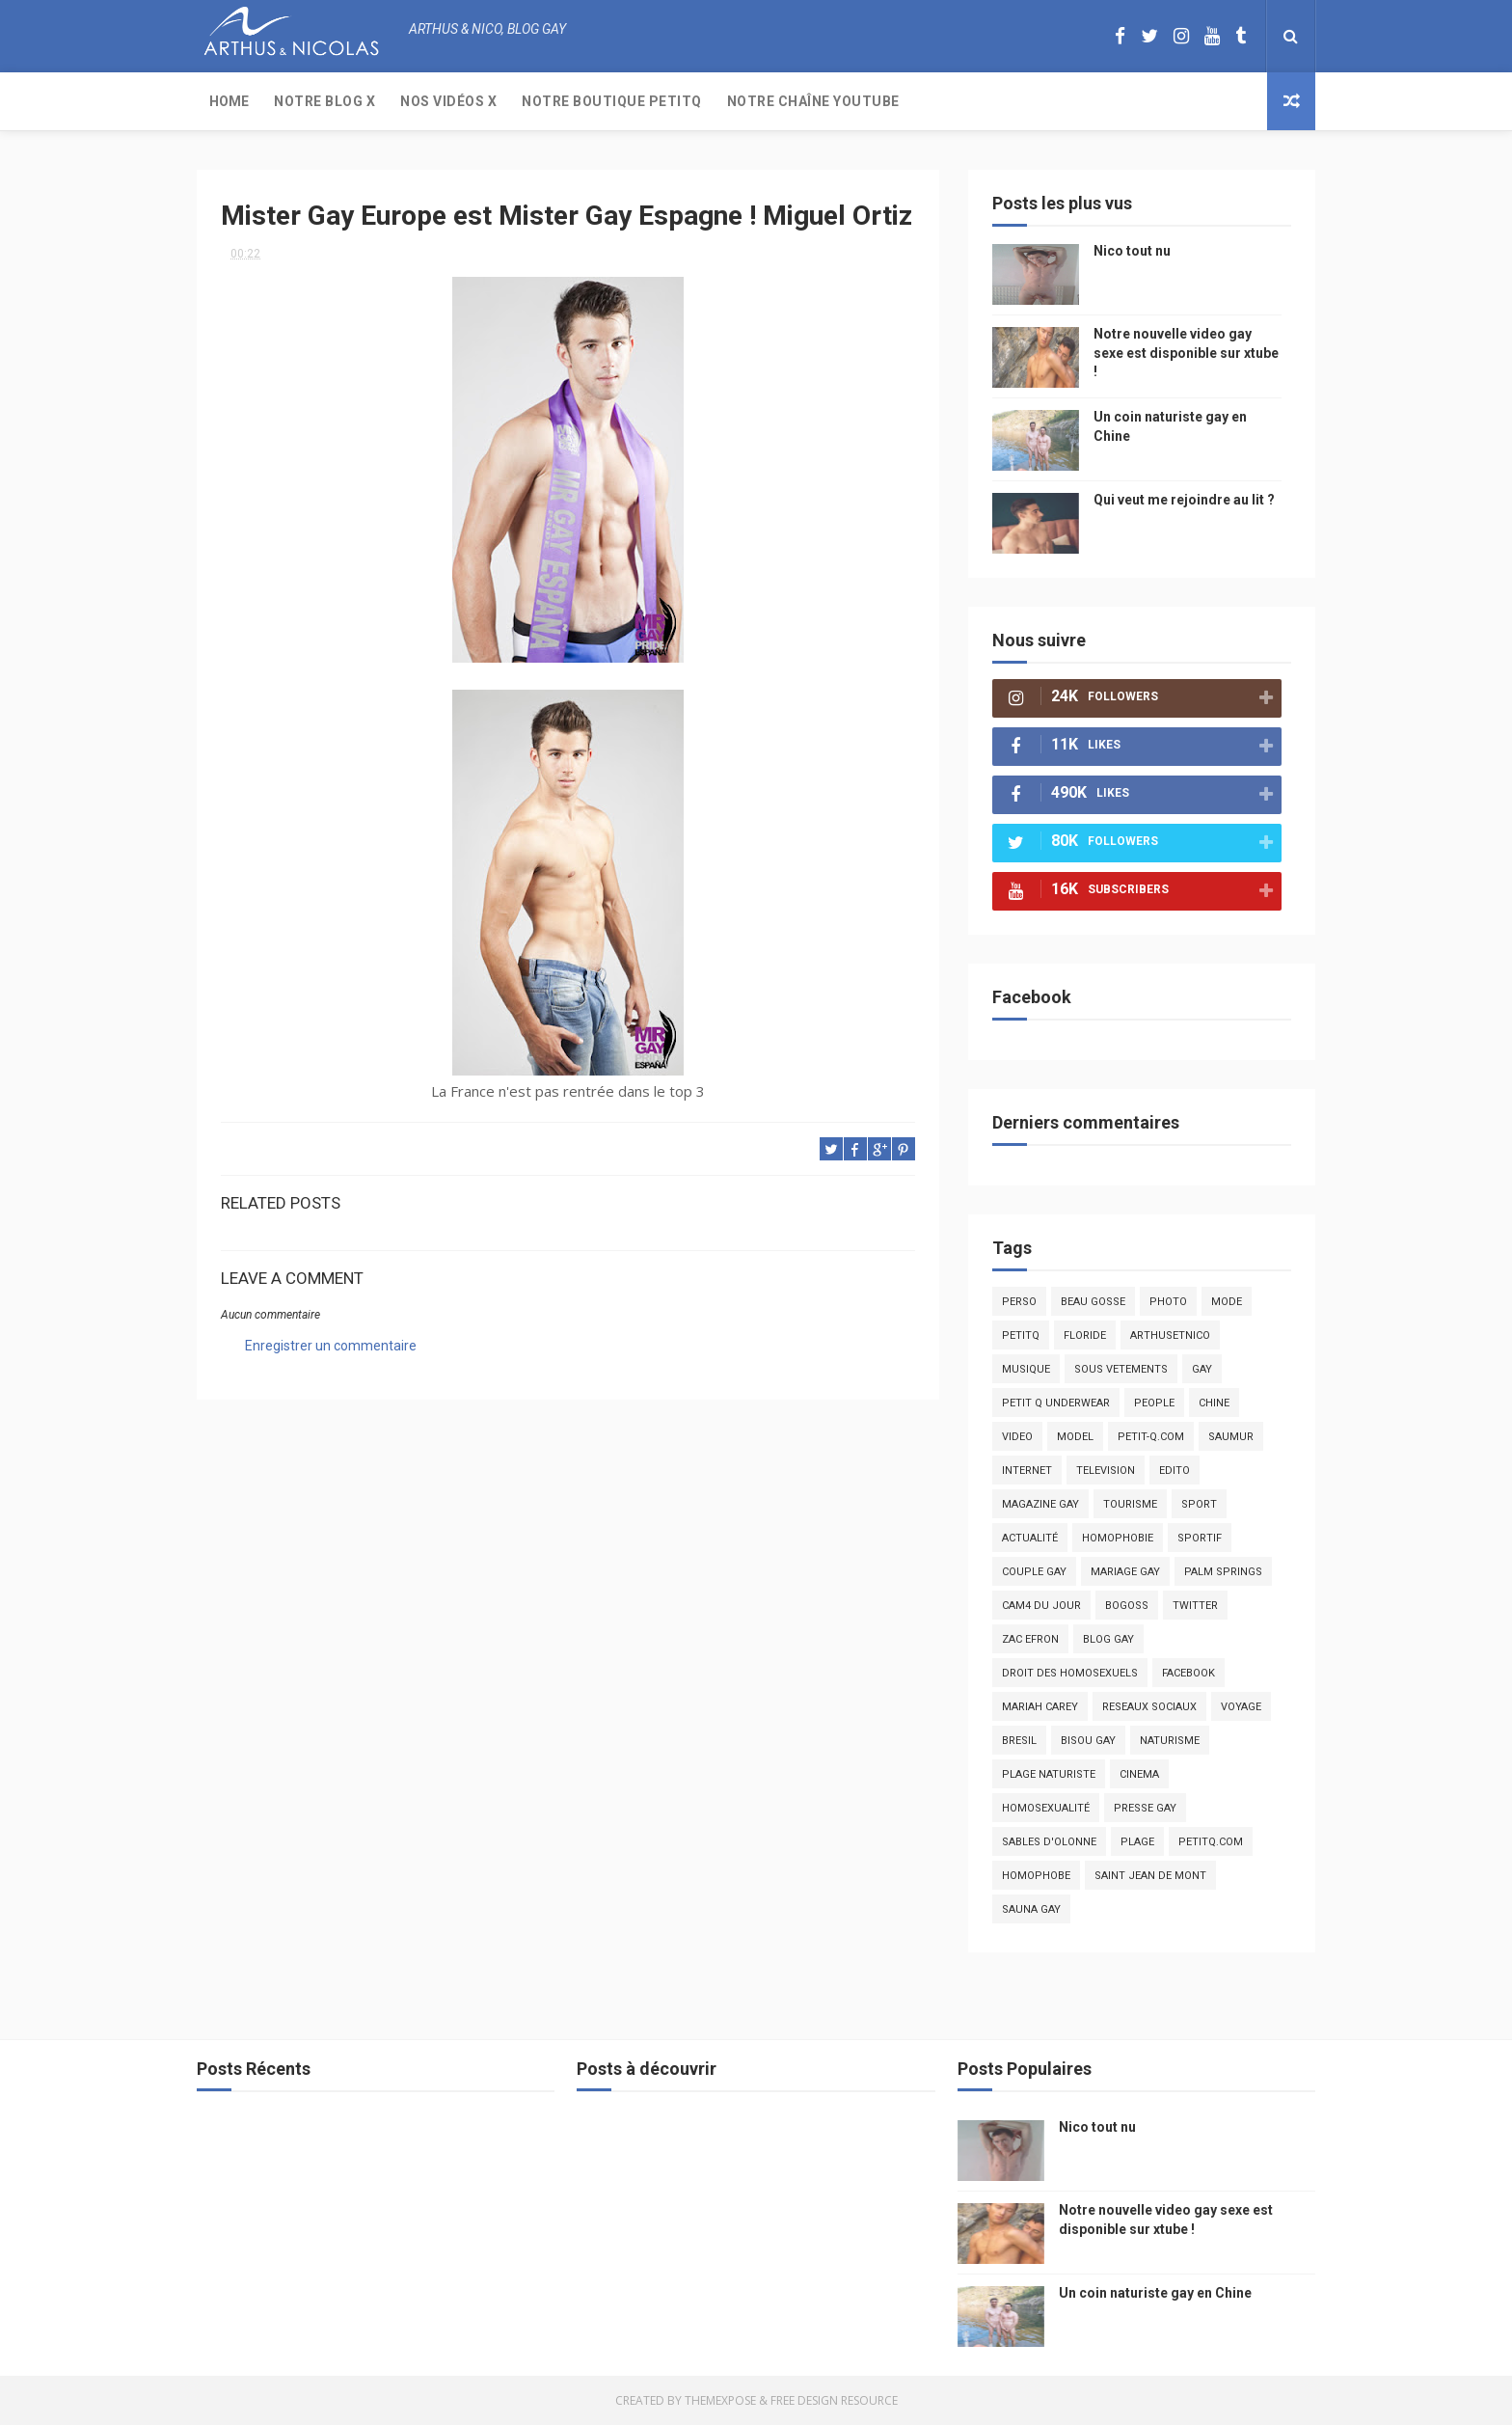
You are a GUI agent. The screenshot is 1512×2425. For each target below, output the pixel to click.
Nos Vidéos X (448, 101)
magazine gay (1040, 1504)
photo (1168, 1301)
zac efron (1030, 1639)
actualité (1030, 1538)
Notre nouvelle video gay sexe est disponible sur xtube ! (1186, 352)
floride (1085, 1335)
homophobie (1117, 1538)
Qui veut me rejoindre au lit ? (1184, 499)
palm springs (1223, 1572)
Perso (1019, 1301)
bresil (1019, 1740)
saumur (1231, 1436)
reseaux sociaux (1149, 1707)
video (1017, 1436)
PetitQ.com (1210, 1842)
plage (1137, 1842)
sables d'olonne (1049, 1842)
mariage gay (1125, 1572)
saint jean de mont (1150, 1875)
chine (1214, 1403)
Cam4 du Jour (1041, 1605)
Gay (1202, 1369)
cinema (1139, 1774)
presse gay (1145, 1808)
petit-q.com (1151, 1436)
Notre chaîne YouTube (813, 101)
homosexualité (1046, 1808)
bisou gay (1088, 1740)
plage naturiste (1048, 1774)
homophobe (1036, 1875)
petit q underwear (1056, 1403)
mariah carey (1040, 1707)
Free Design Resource (834, 2400)
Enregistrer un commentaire (331, 1345)
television (1105, 1470)
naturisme (1170, 1740)
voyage (1241, 1707)
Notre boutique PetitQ (612, 101)
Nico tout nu (1132, 251)
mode (1226, 1301)
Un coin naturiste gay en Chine (1155, 2293)
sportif (1199, 1538)
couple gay (1034, 1572)
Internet (1027, 1470)
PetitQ (1021, 1335)
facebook (1188, 1673)
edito (1174, 1470)
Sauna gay (1031, 1909)
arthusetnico (1170, 1335)
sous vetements (1121, 1369)
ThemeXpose (720, 2400)
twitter (1195, 1605)
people (1154, 1403)
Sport (1199, 1504)
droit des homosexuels (1070, 1673)
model (1075, 1436)
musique (1026, 1369)
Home (229, 101)
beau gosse (1093, 1301)
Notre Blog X (324, 101)
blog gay (1108, 1639)
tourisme (1130, 1504)
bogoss (1126, 1605)
